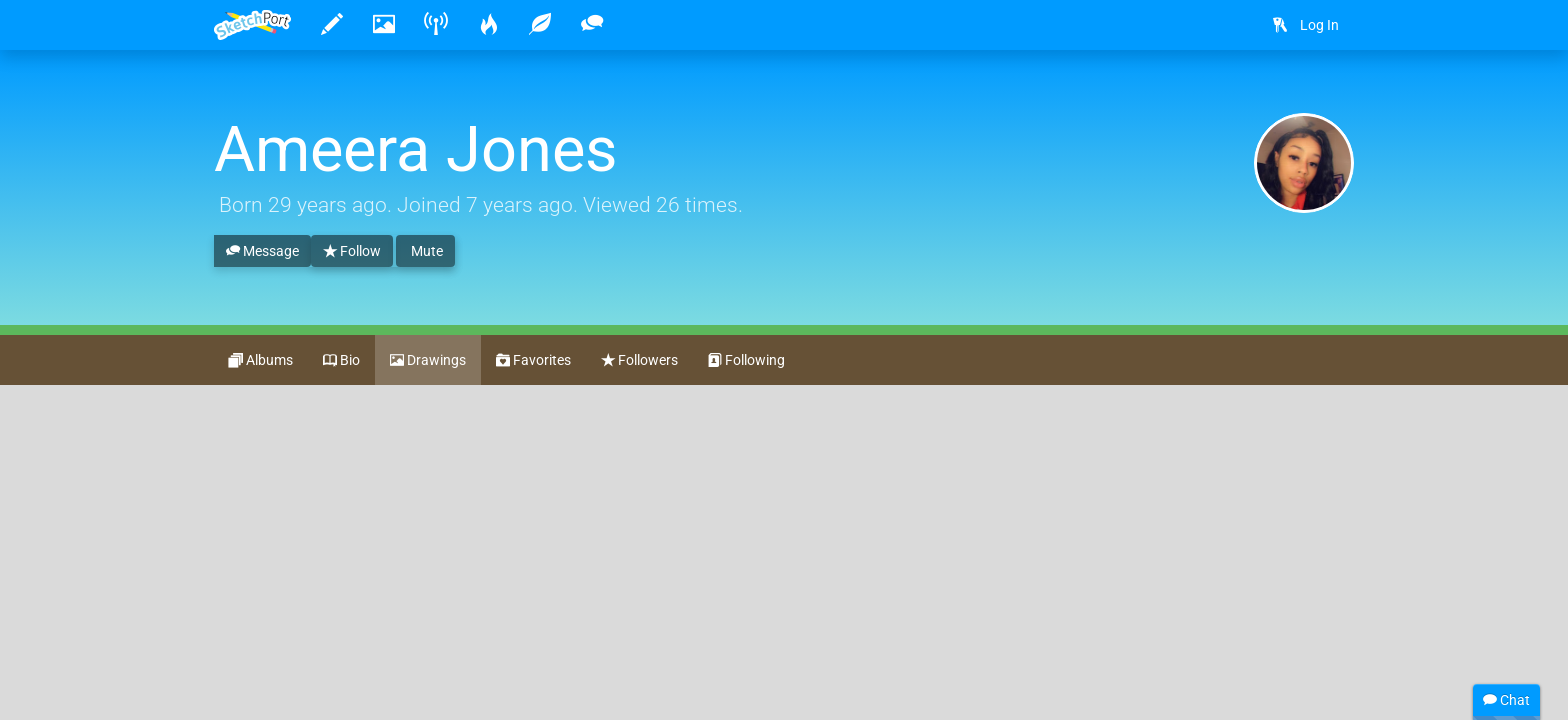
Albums (261, 361)
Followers (639, 361)
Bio (341, 361)
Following (746, 361)
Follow (352, 252)
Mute (425, 251)
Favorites (533, 361)
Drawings (428, 361)
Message (262, 252)
